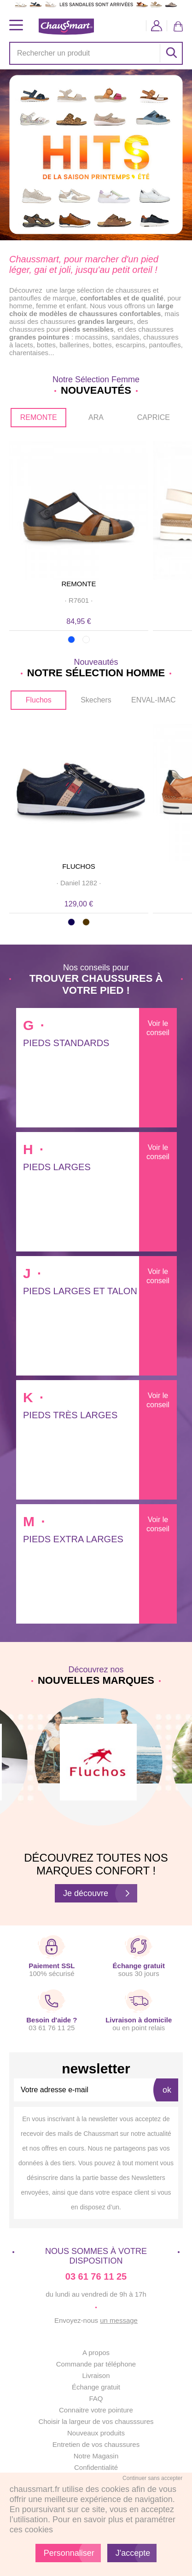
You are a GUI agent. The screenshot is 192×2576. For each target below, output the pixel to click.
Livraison (96, 2375)
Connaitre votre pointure (96, 2410)
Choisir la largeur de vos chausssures (95, 2421)
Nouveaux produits (96, 2433)
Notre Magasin (96, 2456)
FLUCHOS (78, 866)
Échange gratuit (96, 2387)
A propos (96, 2352)
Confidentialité (96, 2467)
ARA (96, 417)
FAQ (96, 2398)
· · (78, 600)
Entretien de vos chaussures (96, 2444)
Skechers (96, 700)
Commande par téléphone (96, 2364)
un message (119, 2320)
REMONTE (38, 417)
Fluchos (39, 700)
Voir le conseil (157, 1027)
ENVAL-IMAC (153, 700)
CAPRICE (153, 417)
